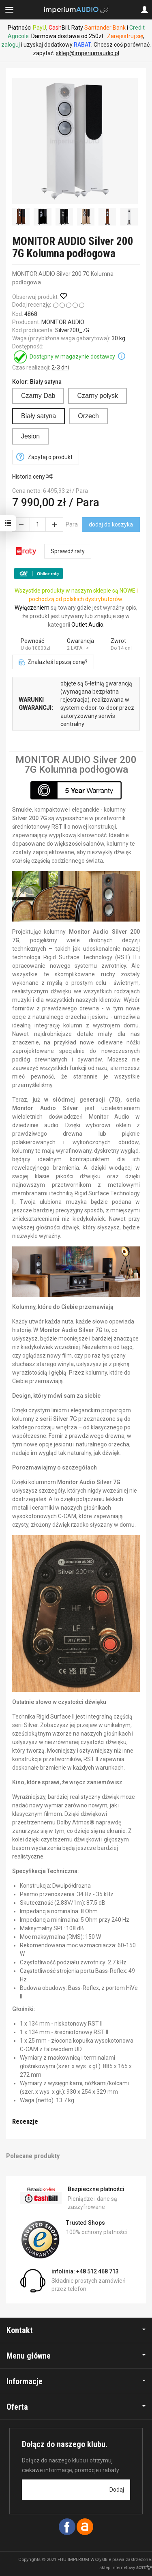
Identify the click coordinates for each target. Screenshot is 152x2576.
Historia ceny (32, 476)
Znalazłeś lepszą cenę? (53, 662)
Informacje (76, 2381)
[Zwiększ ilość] (21, 524)
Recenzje (25, 2121)
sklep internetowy (125, 2567)
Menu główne (76, 2356)
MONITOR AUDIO (62, 322)
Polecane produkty (33, 2156)
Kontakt (76, 2330)
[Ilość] (38, 524)
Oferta (76, 2407)
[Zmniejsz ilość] (54, 524)
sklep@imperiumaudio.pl (87, 53)
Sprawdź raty (68, 551)
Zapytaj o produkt (50, 457)
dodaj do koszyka (111, 524)
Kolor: (37, 381)
